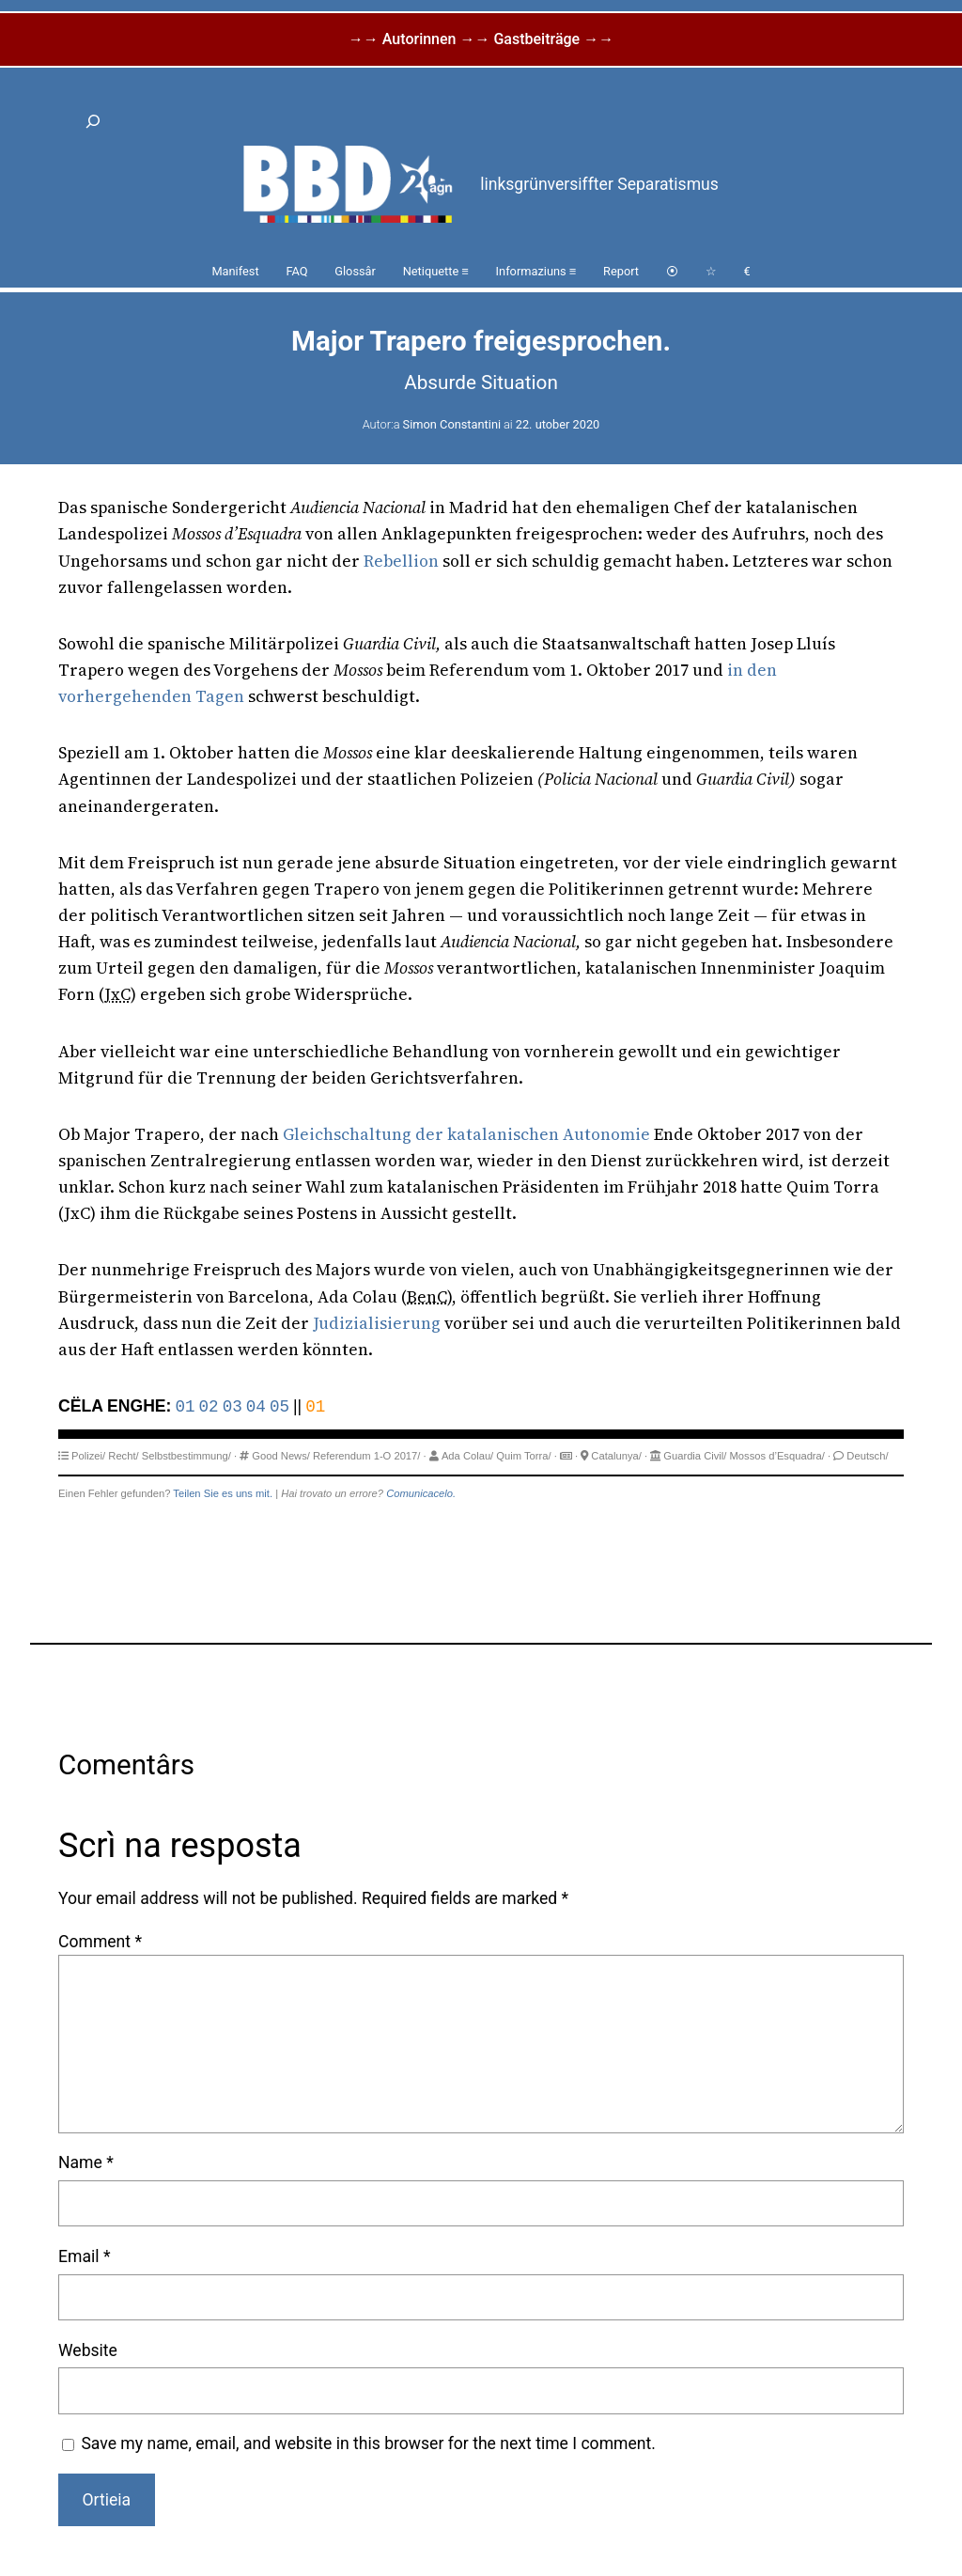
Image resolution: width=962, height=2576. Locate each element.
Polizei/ (88, 1455)
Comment (100, 1941)
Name (86, 2162)
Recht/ (123, 1455)
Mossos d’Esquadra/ (777, 1455)
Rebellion (401, 561)
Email (84, 2256)
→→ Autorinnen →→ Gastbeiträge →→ (481, 39)
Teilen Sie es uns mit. (222, 1493)
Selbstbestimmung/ (186, 1455)
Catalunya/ (616, 1455)
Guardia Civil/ (694, 1455)
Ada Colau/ (467, 1455)
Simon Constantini (452, 424)
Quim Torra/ (523, 1455)
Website (87, 2350)
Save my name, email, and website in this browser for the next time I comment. (368, 2443)
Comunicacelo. (421, 1493)
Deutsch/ (867, 1455)
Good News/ (281, 1455)
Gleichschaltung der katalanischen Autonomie (466, 1134)
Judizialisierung (377, 1323)
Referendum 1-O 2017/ (366, 1455)
